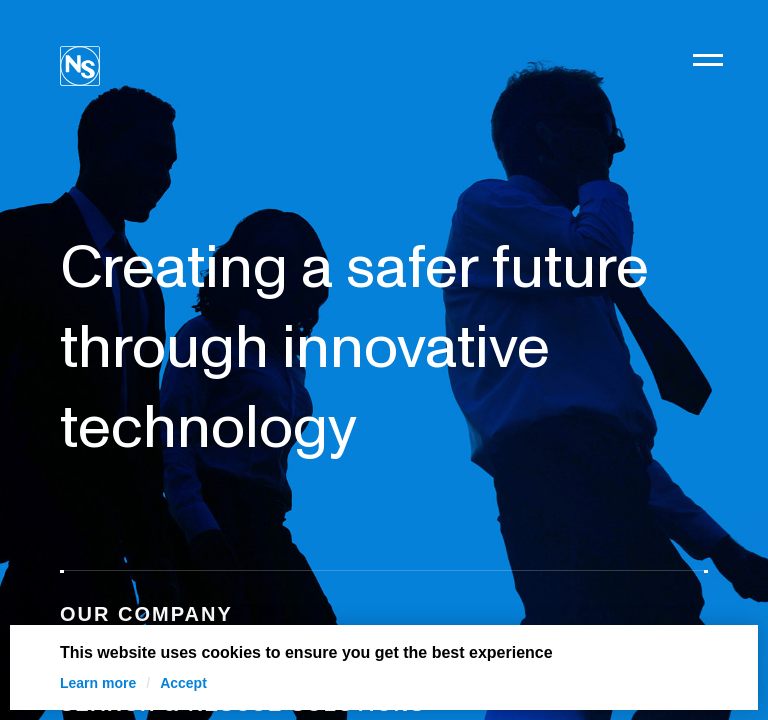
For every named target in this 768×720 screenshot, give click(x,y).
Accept (183, 683)
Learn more (98, 683)
